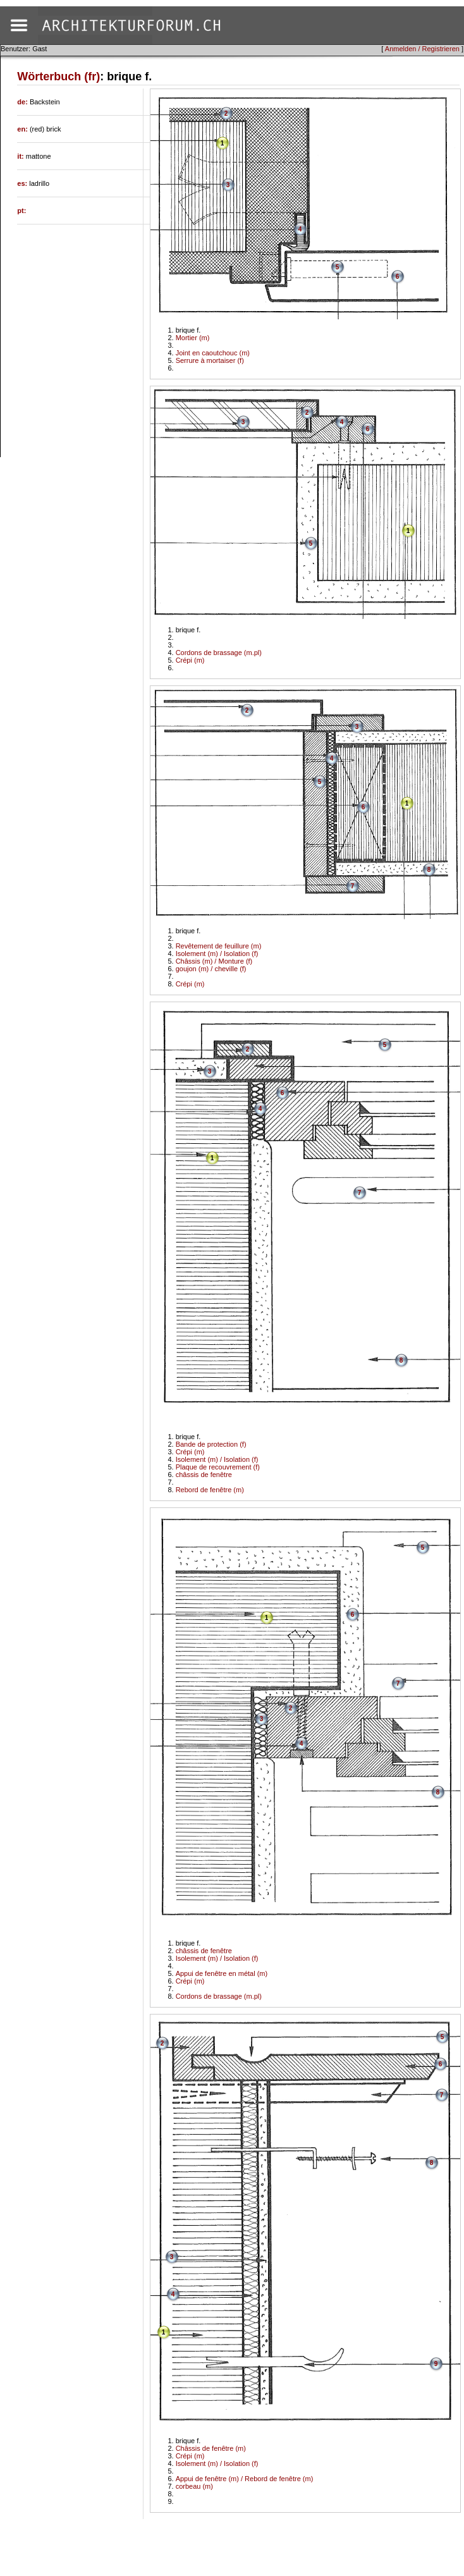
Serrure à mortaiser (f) (210, 360)
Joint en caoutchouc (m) (213, 353)
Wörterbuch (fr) (58, 76)
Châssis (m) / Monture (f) (214, 961)
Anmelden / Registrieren (422, 48)
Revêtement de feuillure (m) (219, 946)
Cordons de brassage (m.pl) (219, 652)
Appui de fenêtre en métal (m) (222, 1973)
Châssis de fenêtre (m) (211, 2448)
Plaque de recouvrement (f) (218, 1467)
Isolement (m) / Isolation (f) (217, 953)
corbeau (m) (194, 2486)
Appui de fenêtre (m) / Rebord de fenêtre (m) (245, 2478)
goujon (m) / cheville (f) (211, 968)
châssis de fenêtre (204, 1474)
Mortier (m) (193, 337)
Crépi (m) (190, 660)
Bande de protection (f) (211, 1444)
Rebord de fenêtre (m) (210, 1489)
